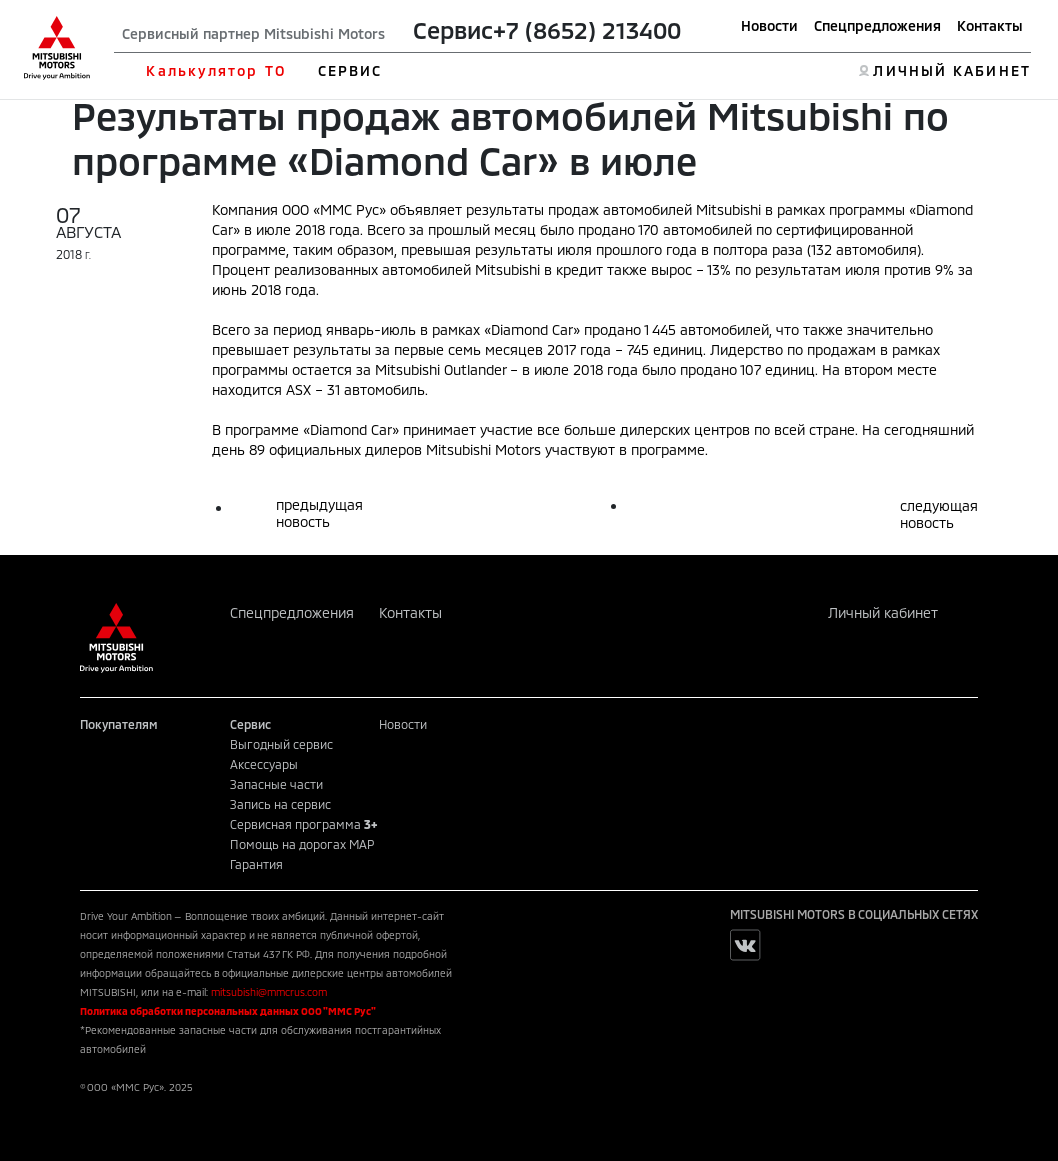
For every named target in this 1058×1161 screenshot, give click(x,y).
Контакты (990, 25)
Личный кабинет (883, 612)
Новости (769, 25)
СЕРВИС (350, 70)
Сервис (453, 29)
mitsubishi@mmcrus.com (269, 992)
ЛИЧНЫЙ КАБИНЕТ (951, 70)
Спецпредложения (877, 25)
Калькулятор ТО (215, 70)
